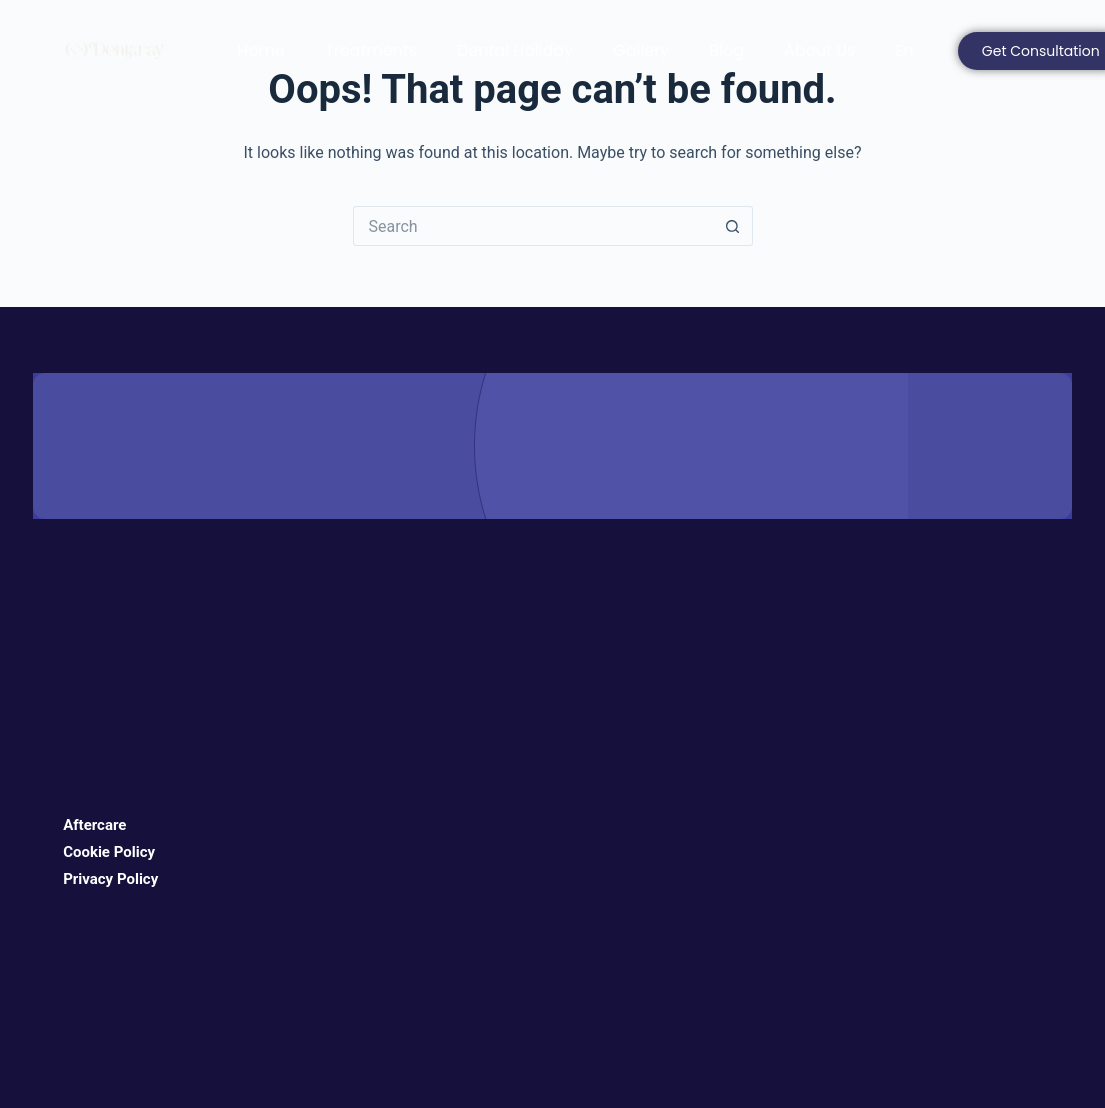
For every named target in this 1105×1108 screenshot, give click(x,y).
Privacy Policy (110, 879)
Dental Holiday (515, 50)
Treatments (371, 50)
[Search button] (733, 226)
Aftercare (94, 825)
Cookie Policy (109, 852)
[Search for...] (533, 226)
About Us (819, 50)
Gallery (641, 50)
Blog (726, 50)
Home (261, 50)
